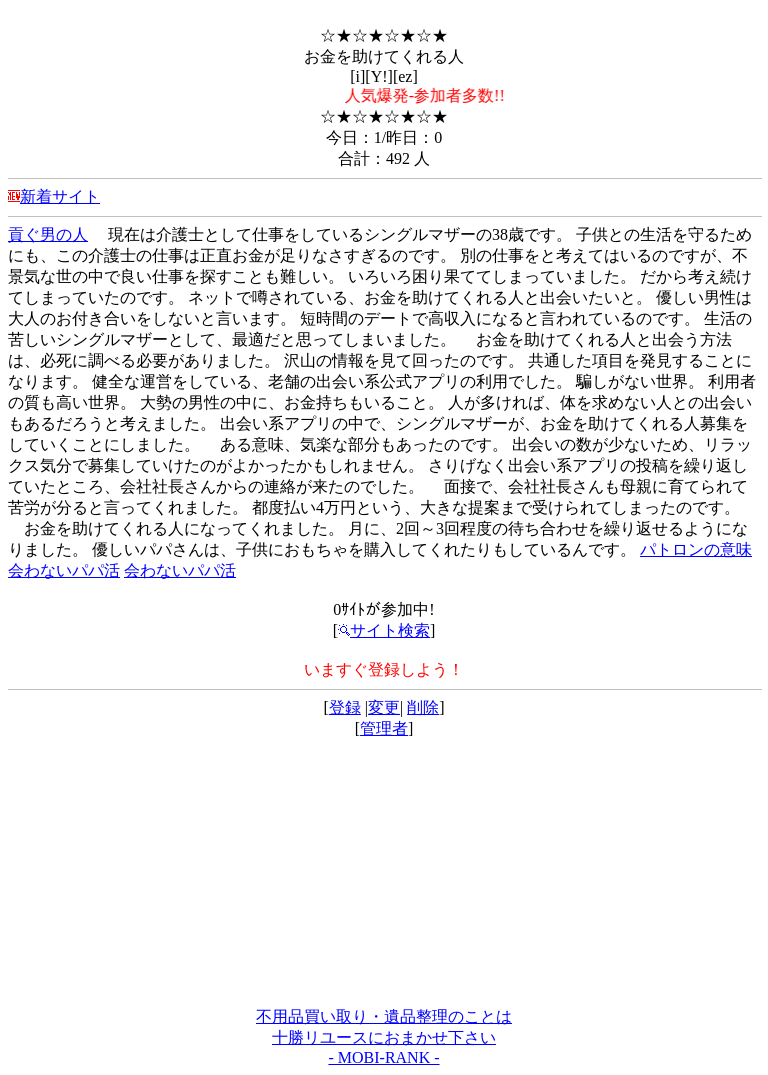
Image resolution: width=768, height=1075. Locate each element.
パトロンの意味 (696, 549)
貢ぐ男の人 (48, 234)
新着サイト (60, 196)
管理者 (384, 728)
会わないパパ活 (64, 570)
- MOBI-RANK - (383, 1057)
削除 (423, 707)
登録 (345, 707)
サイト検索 (384, 630)
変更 (384, 707)
